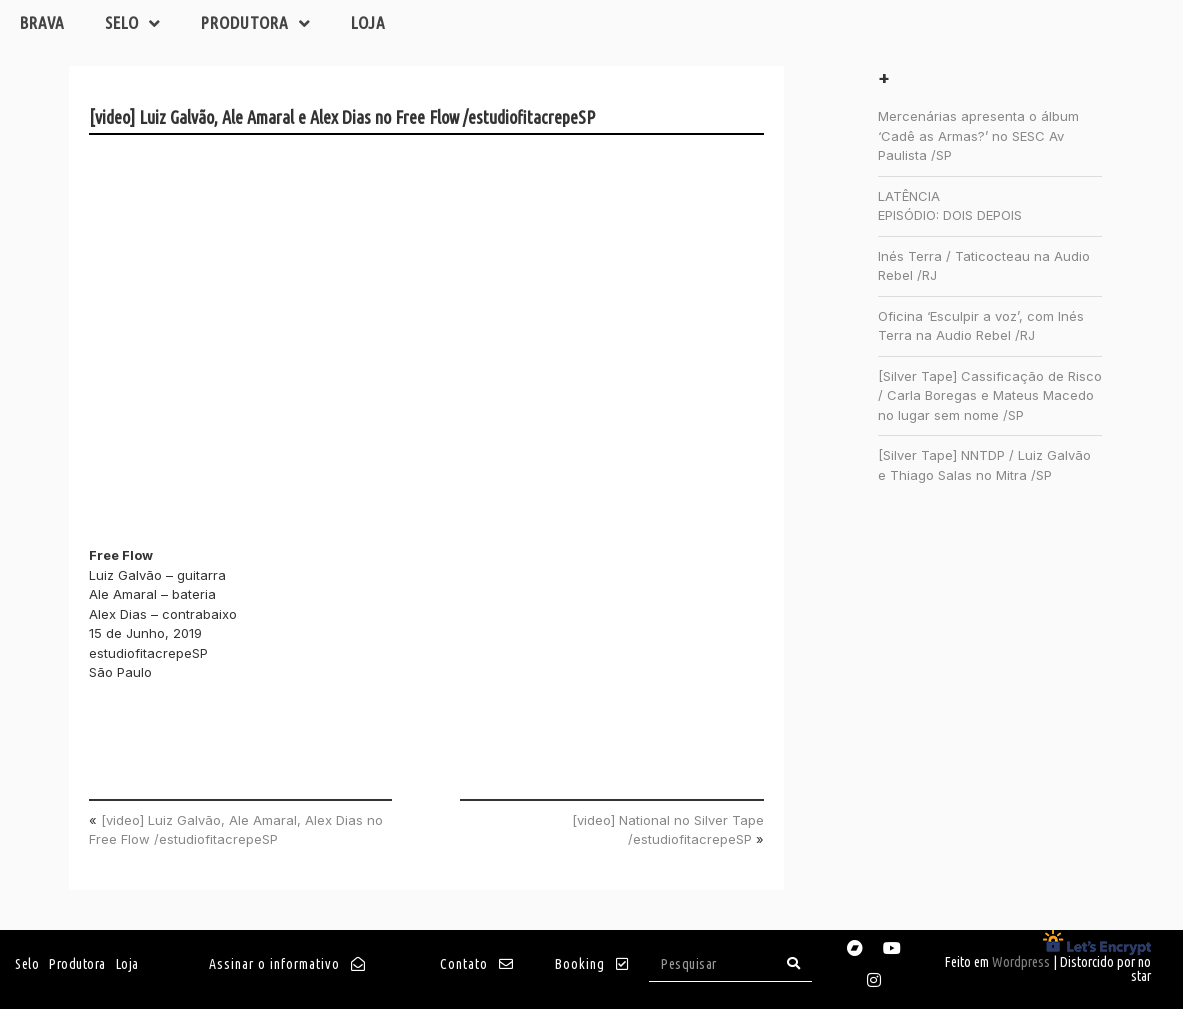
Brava (42, 22)
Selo (133, 23)
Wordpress (1021, 962)
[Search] (794, 963)
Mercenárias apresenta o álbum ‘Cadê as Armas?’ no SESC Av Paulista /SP (978, 135)
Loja (368, 22)
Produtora (256, 23)
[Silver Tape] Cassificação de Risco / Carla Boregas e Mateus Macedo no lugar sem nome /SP (990, 395)
